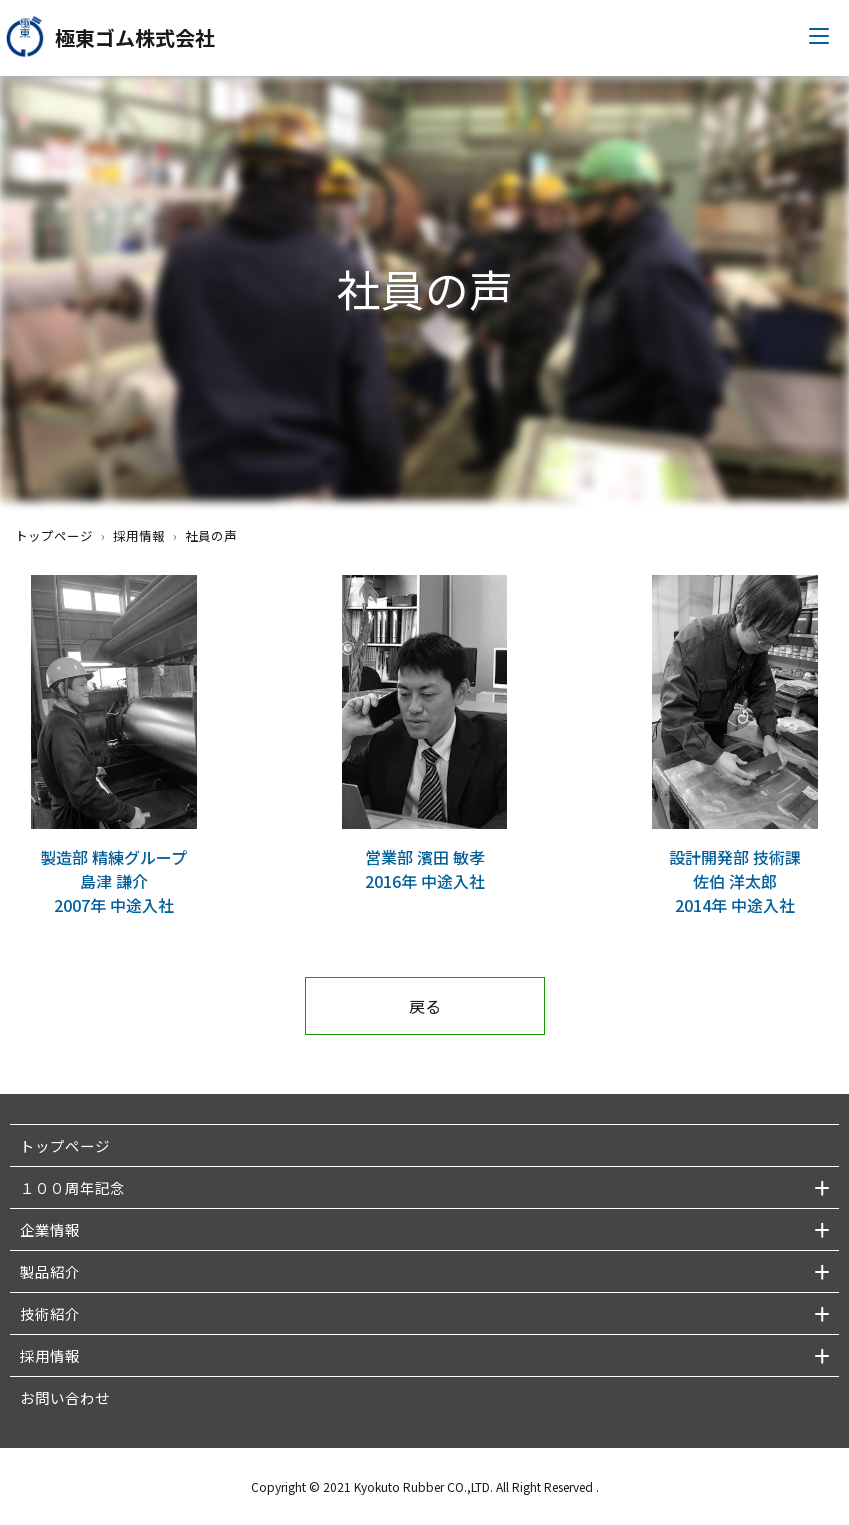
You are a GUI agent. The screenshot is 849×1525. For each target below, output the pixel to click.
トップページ (54, 535)
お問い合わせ (65, 1397)
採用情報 (139, 535)
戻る (425, 1006)
